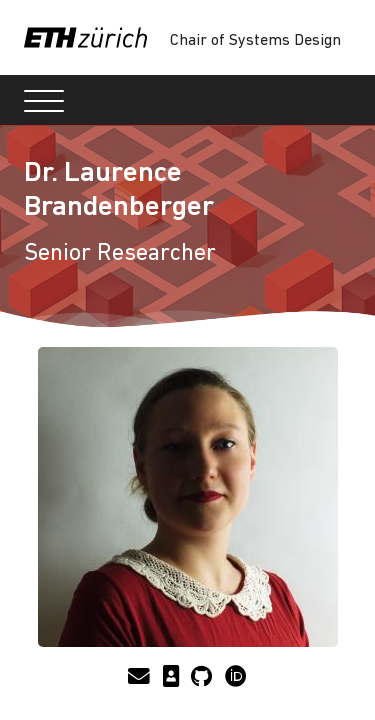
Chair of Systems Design (255, 41)
